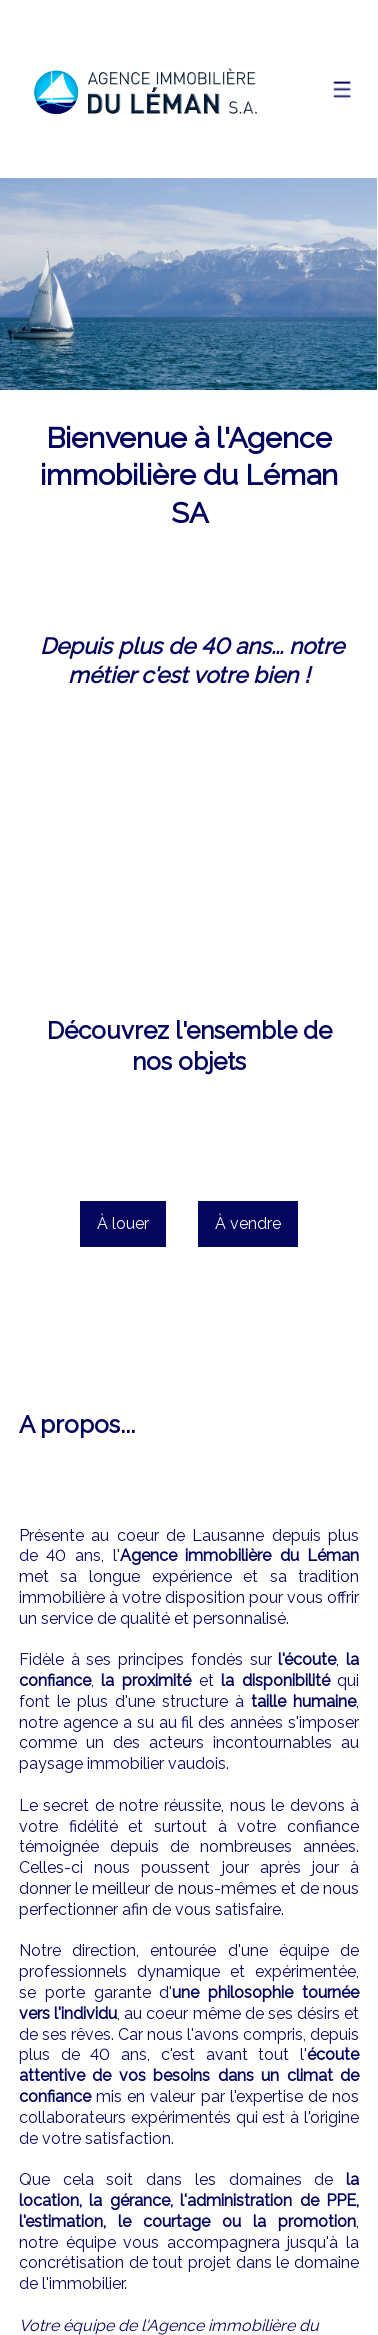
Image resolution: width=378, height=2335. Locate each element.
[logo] (144, 89)
